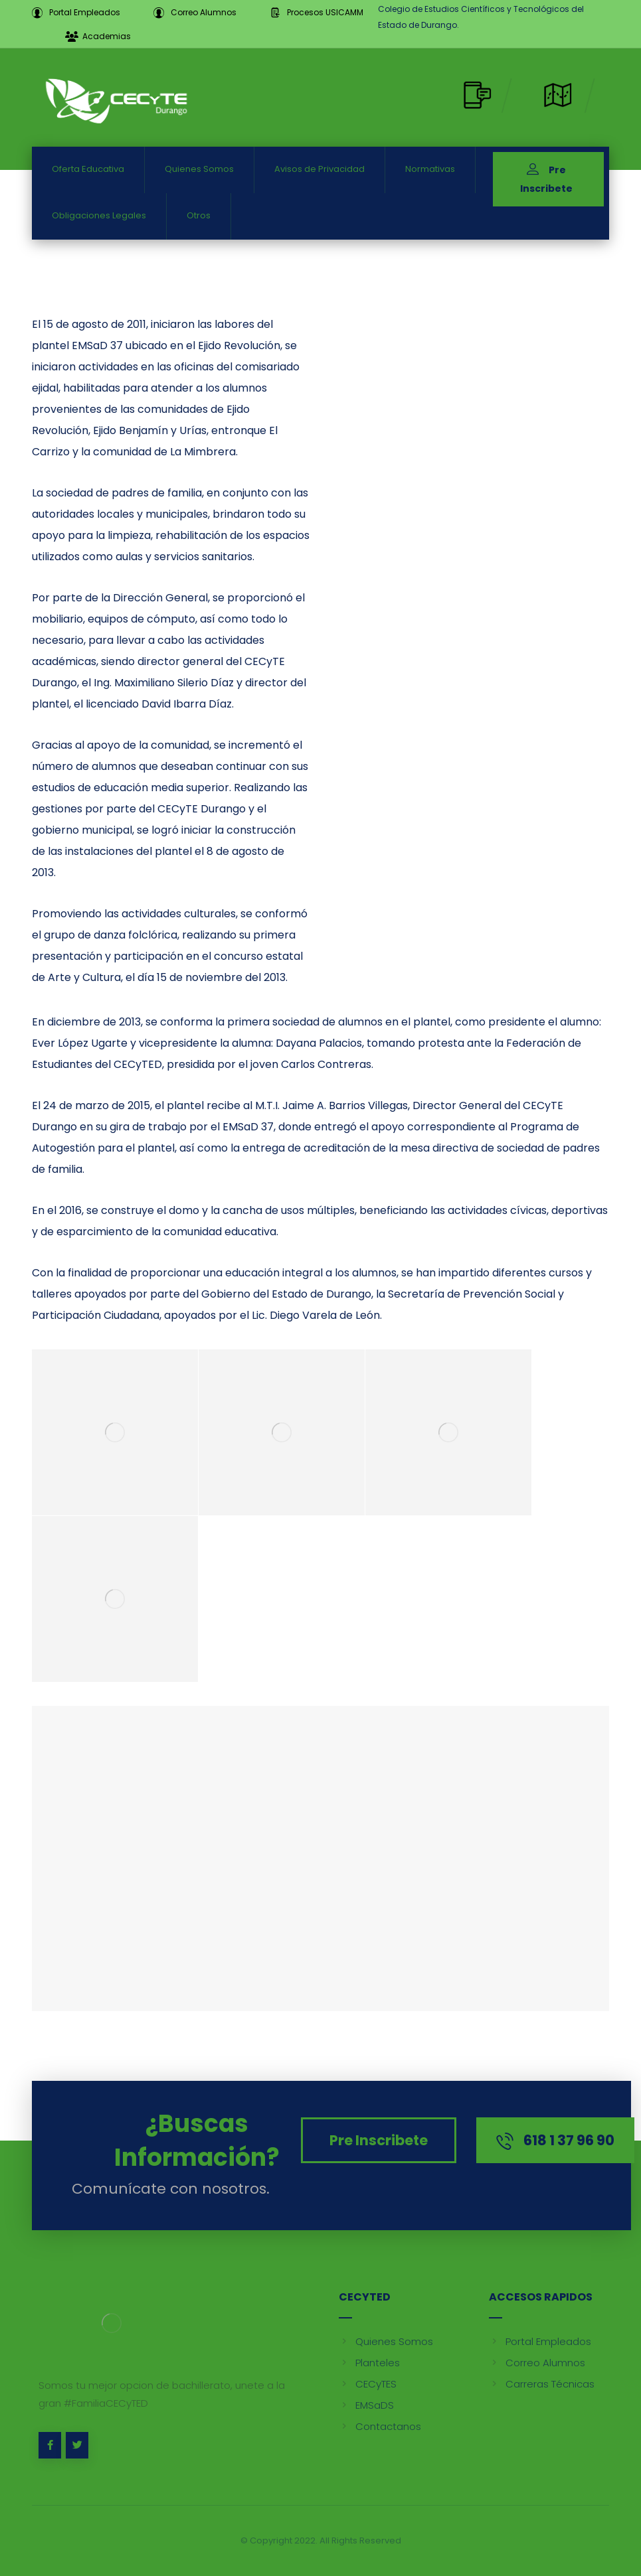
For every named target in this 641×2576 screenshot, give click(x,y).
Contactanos (380, 2426)
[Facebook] (50, 2445)
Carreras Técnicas (542, 2384)
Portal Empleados (540, 2341)
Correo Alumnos (537, 2363)
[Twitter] (77, 2445)
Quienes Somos (386, 2341)
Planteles (369, 2363)
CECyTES (368, 2384)
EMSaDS (366, 2405)
